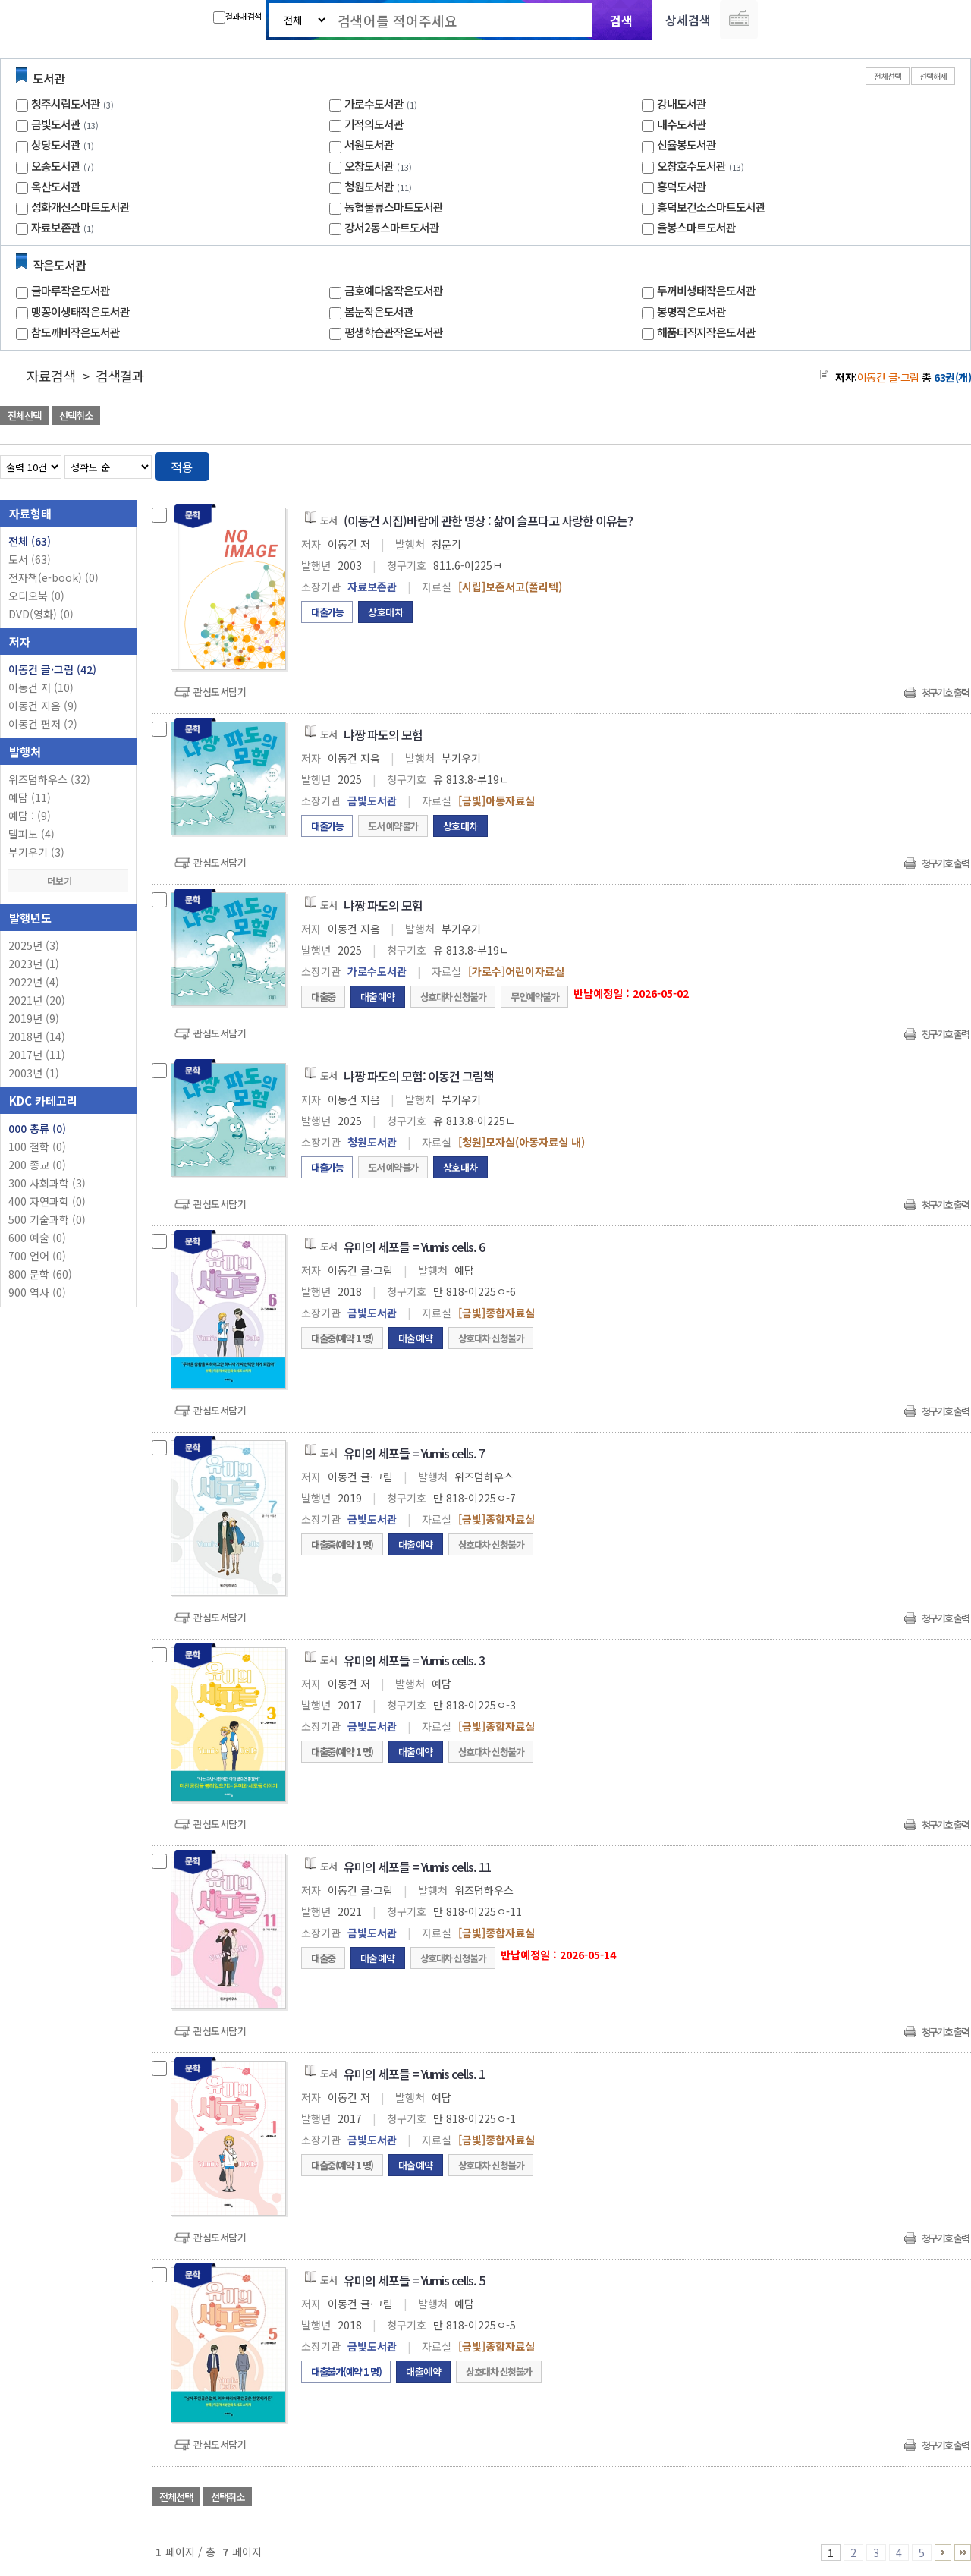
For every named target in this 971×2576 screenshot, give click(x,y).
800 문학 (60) (40, 1274)
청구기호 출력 (945, 692)
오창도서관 (369, 166)
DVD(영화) (41, 613)
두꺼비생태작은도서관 (706, 290)
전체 (29, 541)
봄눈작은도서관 (378, 311)
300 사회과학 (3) (47, 1182)
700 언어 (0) (37, 1255)
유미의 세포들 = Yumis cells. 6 (414, 1247)
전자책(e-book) (53, 577)
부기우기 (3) (36, 852)
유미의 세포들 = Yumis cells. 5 (414, 2280)
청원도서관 (369, 186)
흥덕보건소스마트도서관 (711, 207)
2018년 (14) (36, 1036)
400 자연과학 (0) (47, 1201)
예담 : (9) (29, 815)
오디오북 (36, 595)
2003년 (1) (33, 1072)
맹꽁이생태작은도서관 (80, 311)
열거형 (927, 463)
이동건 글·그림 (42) (52, 669)
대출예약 (377, 996)
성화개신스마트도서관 (80, 207)
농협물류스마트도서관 (393, 207)
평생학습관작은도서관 (393, 332)
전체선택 (887, 76)
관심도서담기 (219, 691)
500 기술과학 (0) (47, 1219)
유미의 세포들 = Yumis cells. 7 (414, 1453)
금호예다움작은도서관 (393, 290)
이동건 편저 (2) (42, 723)
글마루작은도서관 (70, 290)
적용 (182, 467)
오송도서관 (55, 166)
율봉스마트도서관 (696, 227)
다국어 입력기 (739, 19)
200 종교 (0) (37, 1164)
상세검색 (688, 20)
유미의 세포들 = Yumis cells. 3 (414, 1660)
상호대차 (385, 612)
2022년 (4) (33, 981)
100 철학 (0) (37, 1146)
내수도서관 (681, 124)
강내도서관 (681, 104)
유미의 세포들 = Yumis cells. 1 (414, 2074)
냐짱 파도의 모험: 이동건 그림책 (419, 1076)
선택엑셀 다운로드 (918, 417)
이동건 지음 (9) (42, 705)
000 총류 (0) (37, 1128)
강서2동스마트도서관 (391, 227)
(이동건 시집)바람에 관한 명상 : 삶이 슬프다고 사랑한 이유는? (488, 520)
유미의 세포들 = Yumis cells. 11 (417, 1866)
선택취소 (76, 415)
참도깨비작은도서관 (75, 332)
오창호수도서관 (691, 166)
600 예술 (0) (37, 1237)
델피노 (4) (31, 833)
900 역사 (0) (37, 1292)
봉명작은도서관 (691, 311)
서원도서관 (369, 145)
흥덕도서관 (681, 186)
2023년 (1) (33, 963)
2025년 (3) (33, 945)
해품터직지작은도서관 (706, 332)
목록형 (950, 463)
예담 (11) (29, 797)
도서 (29, 559)
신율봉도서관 (686, 145)
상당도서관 (55, 145)
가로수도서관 (374, 104)
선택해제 (933, 76)
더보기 (68, 880)
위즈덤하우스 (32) (49, 779)
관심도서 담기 (699, 417)
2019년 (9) (33, 1018)
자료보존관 (55, 227)
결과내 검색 (237, 17)
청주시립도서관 (65, 104)
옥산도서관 (55, 186)
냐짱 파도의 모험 (383, 734)
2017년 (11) (36, 1054)
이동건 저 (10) (41, 687)
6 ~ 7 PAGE (943, 2552)
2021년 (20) (36, 1000)
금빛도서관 (55, 124)
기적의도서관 (374, 124)
